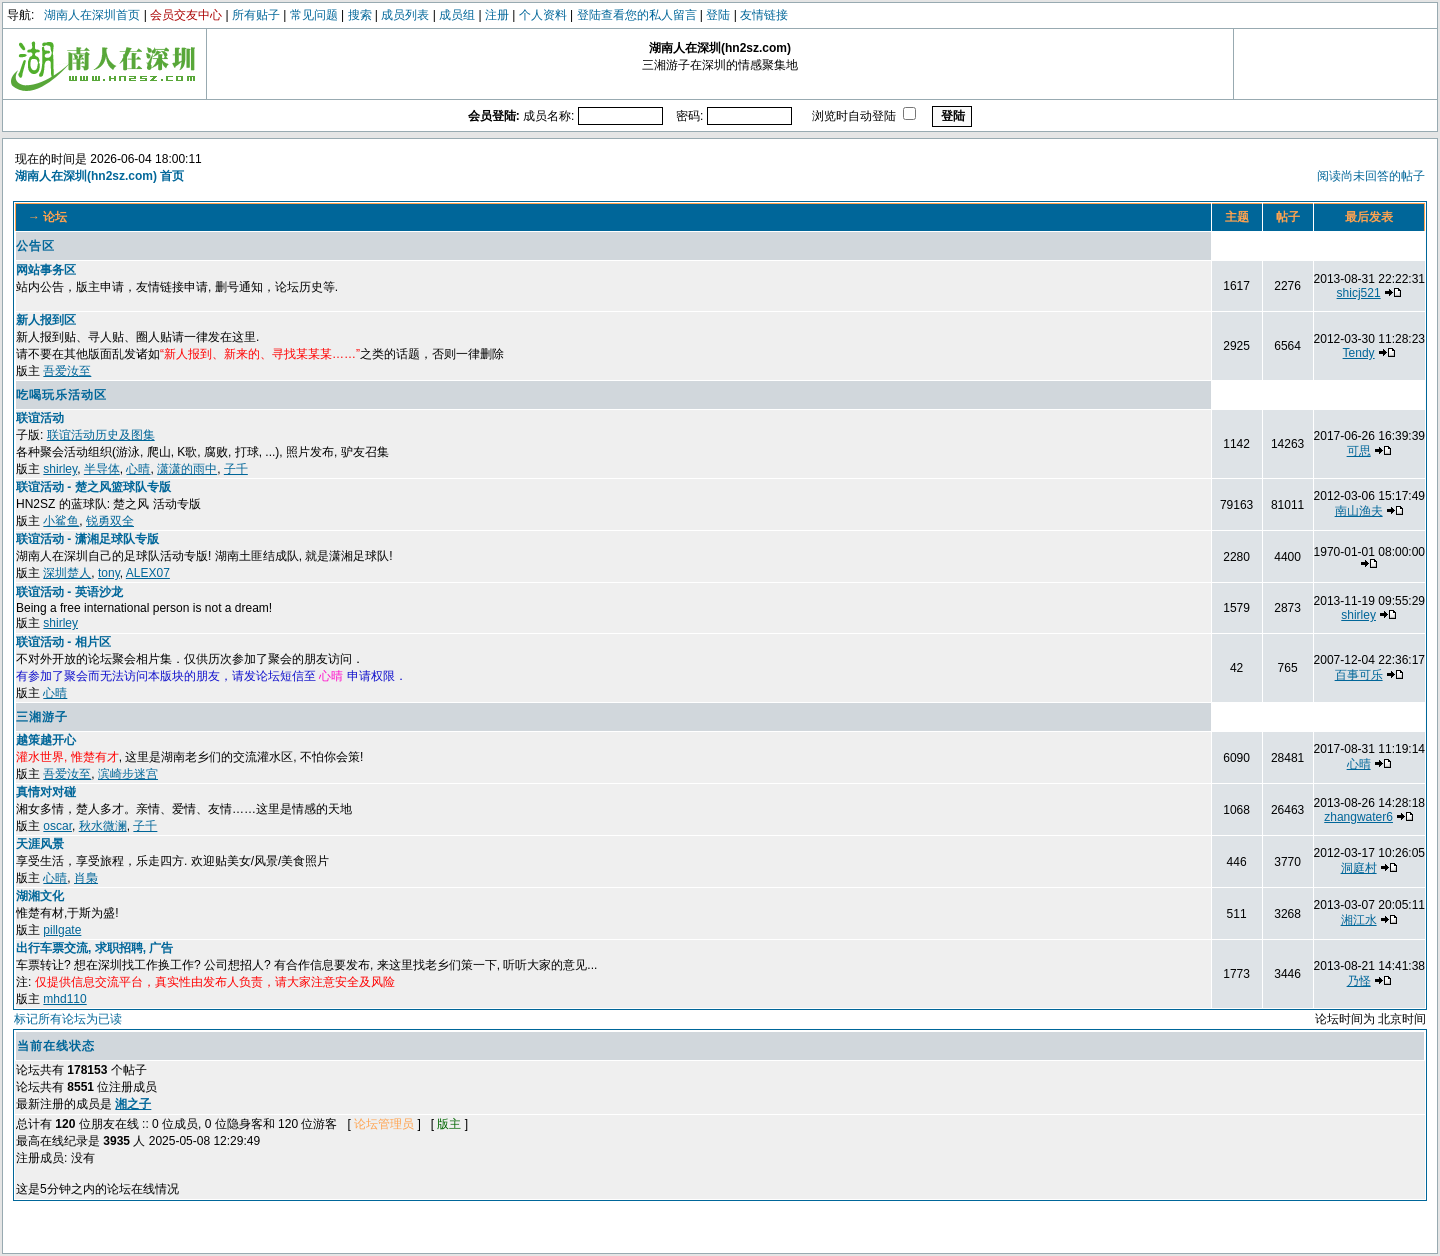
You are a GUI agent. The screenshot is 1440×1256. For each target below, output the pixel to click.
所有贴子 (256, 15)
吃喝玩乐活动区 (61, 395)
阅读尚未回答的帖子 (1371, 176)
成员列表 (405, 15)
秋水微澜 (103, 826)
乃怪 (1359, 981)
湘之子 (133, 1104)
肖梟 (86, 878)
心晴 (138, 469)
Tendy (1359, 353)
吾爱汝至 (67, 371)
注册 (497, 15)
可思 (1359, 451)
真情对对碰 (46, 792)
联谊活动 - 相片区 (63, 642)
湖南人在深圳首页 (92, 15)
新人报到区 (46, 320)
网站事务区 (46, 270)
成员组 (457, 15)
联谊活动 (40, 418)
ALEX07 (148, 573)
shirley (60, 469)
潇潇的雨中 (187, 469)
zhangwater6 (1358, 817)
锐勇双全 (110, 521)
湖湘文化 (40, 896)
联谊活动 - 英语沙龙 (69, 592)
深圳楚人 (67, 573)
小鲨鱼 (61, 521)
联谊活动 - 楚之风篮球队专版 (93, 487)
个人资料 (543, 15)
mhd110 (64, 999)
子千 (236, 469)
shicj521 (1359, 293)
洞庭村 (1359, 868)
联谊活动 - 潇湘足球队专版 (87, 539)
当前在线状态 (56, 1046)
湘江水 (1359, 920)
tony (109, 573)
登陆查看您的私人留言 (637, 15)
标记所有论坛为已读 (68, 1019)
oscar (57, 826)
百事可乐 (1359, 675)
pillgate (62, 930)
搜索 (360, 15)
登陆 (718, 15)
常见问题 (314, 15)
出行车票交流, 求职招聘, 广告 (94, 948)
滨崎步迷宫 (128, 774)
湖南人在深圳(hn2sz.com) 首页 (99, 176)
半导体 (102, 469)
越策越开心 (46, 740)
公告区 (35, 246)
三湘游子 (42, 717)
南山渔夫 (1359, 511)
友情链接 (764, 15)
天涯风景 (40, 844)
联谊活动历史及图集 (101, 435)
